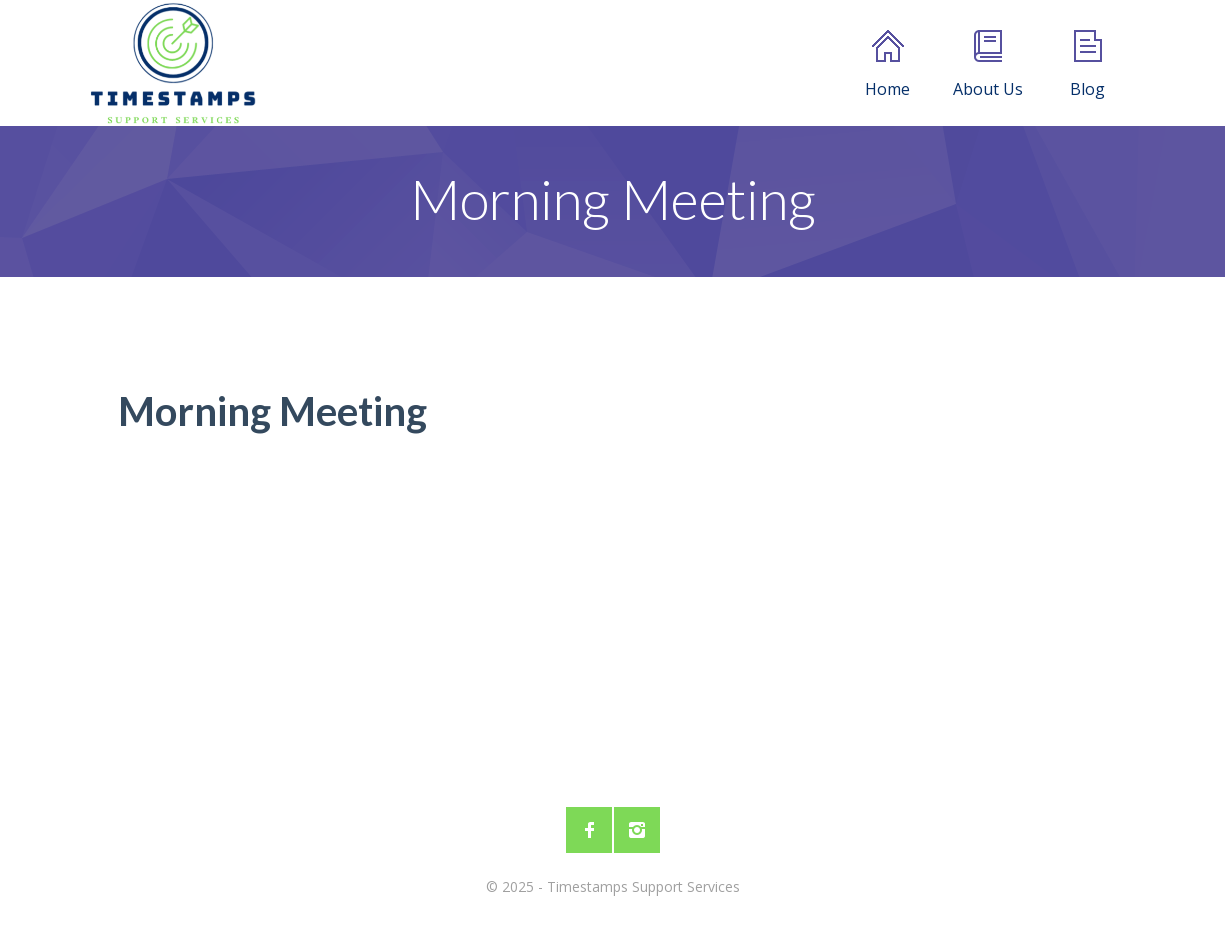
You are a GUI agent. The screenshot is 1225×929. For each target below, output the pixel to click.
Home (887, 65)
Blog (1087, 65)
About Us (988, 65)
